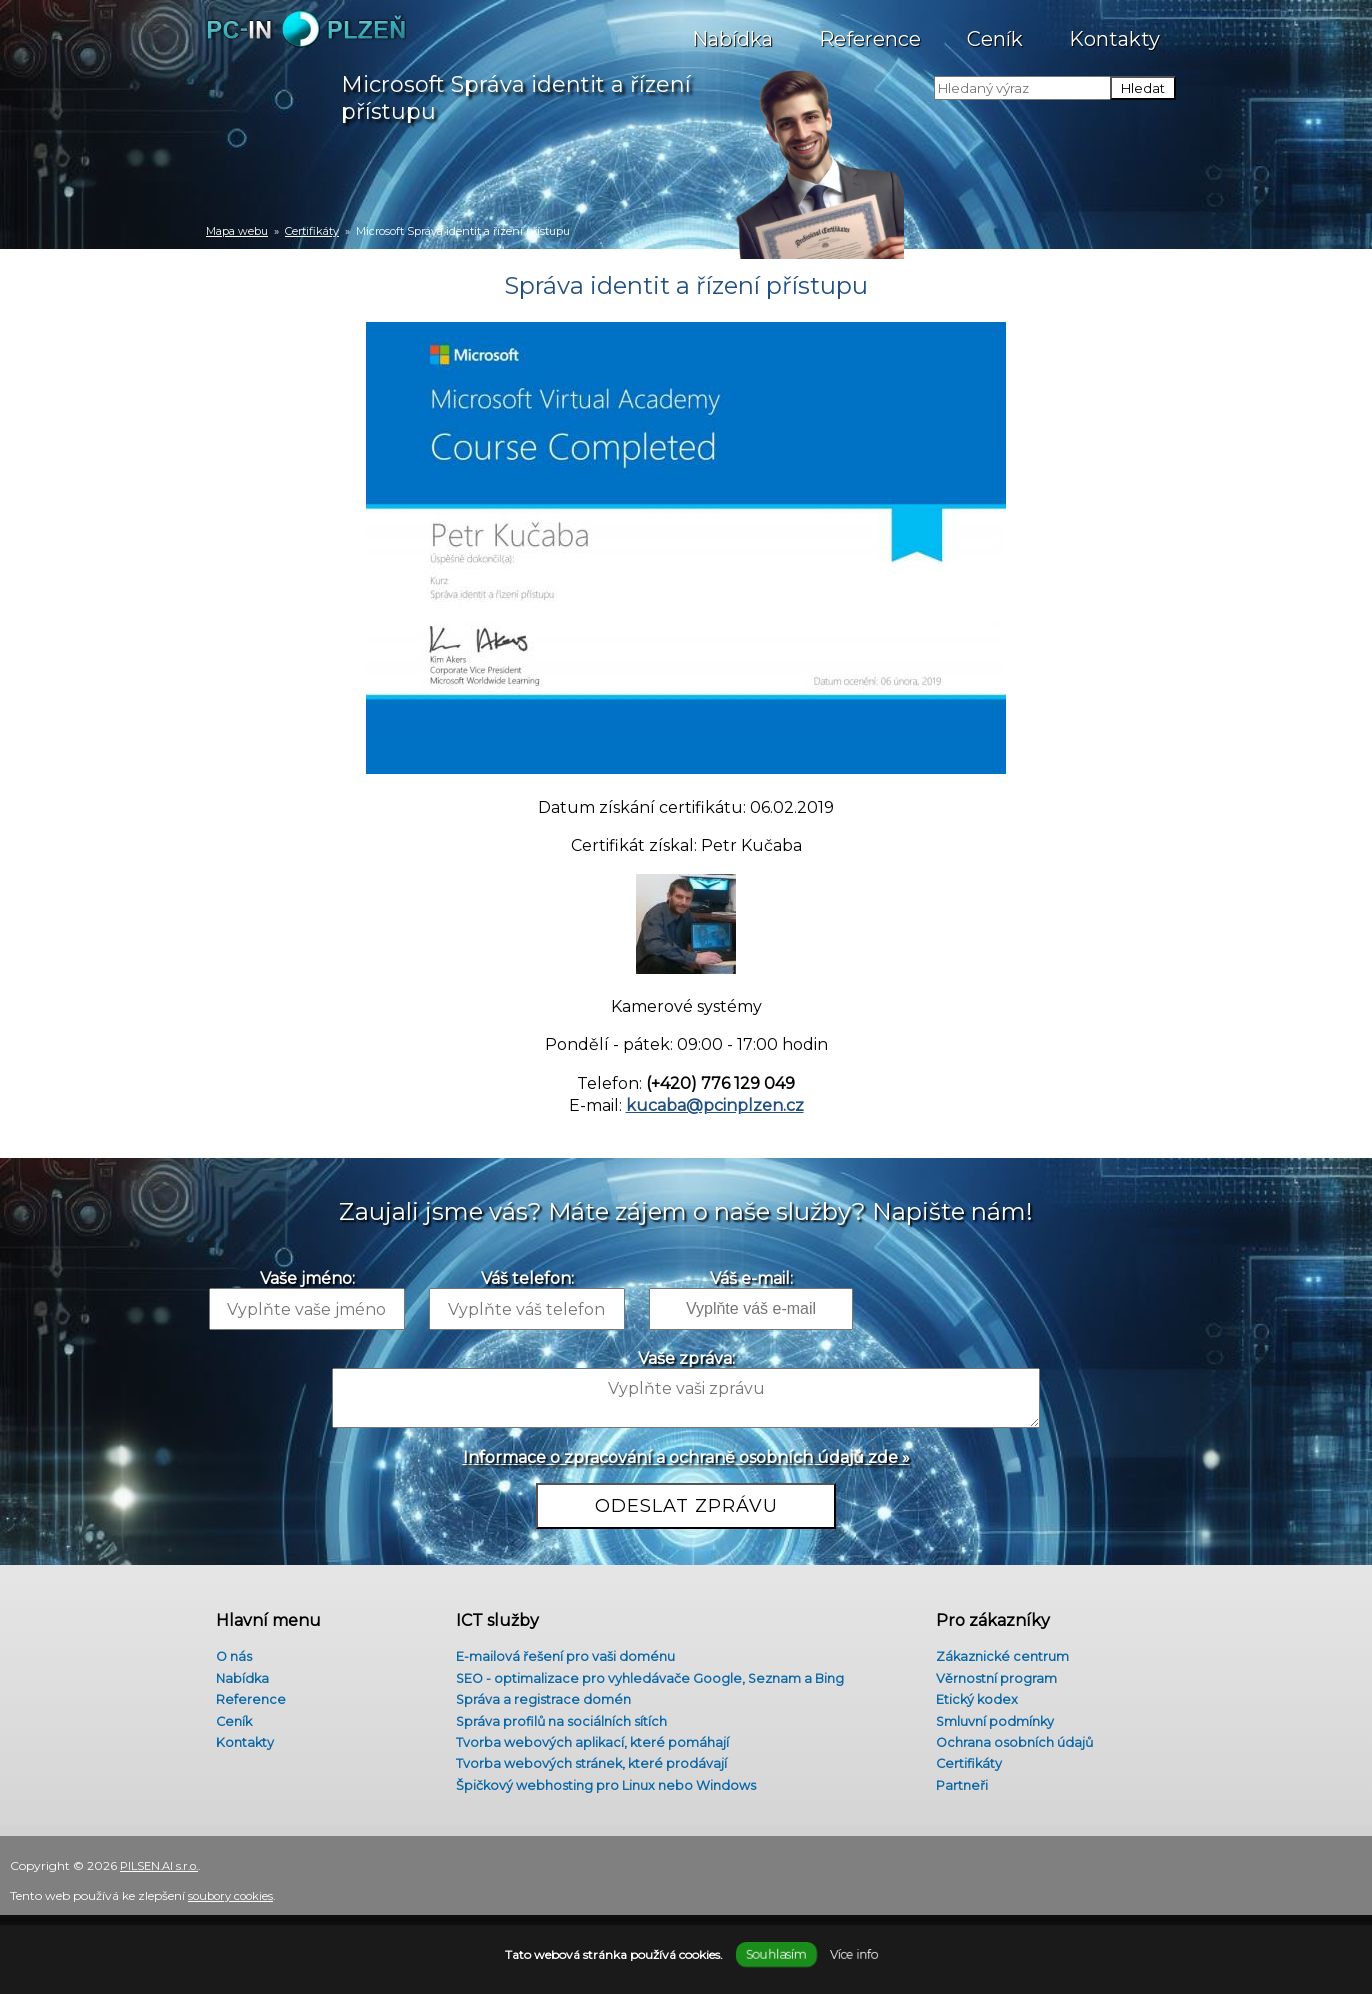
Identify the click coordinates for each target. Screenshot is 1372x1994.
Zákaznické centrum (998, 1649)
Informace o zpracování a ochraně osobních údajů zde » (686, 1457)
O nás (226, 1649)
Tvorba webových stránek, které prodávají (590, 1768)
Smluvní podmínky (991, 1721)
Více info (853, 1954)
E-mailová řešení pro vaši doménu (564, 1649)
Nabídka (732, 29)
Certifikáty (312, 231)
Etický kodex (970, 1697)
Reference (870, 29)
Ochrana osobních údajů (1009, 1745)
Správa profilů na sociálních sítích (559, 1721)
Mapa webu (237, 231)
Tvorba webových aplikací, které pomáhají (590, 1745)
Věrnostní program (991, 1673)
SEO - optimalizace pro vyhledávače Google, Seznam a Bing (656, 1673)
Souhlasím (776, 1954)
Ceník (995, 29)
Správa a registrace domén (539, 1697)
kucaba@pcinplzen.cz (715, 1105)
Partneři (954, 1792)
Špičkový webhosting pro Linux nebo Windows (609, 1792)
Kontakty (1114, 29)
